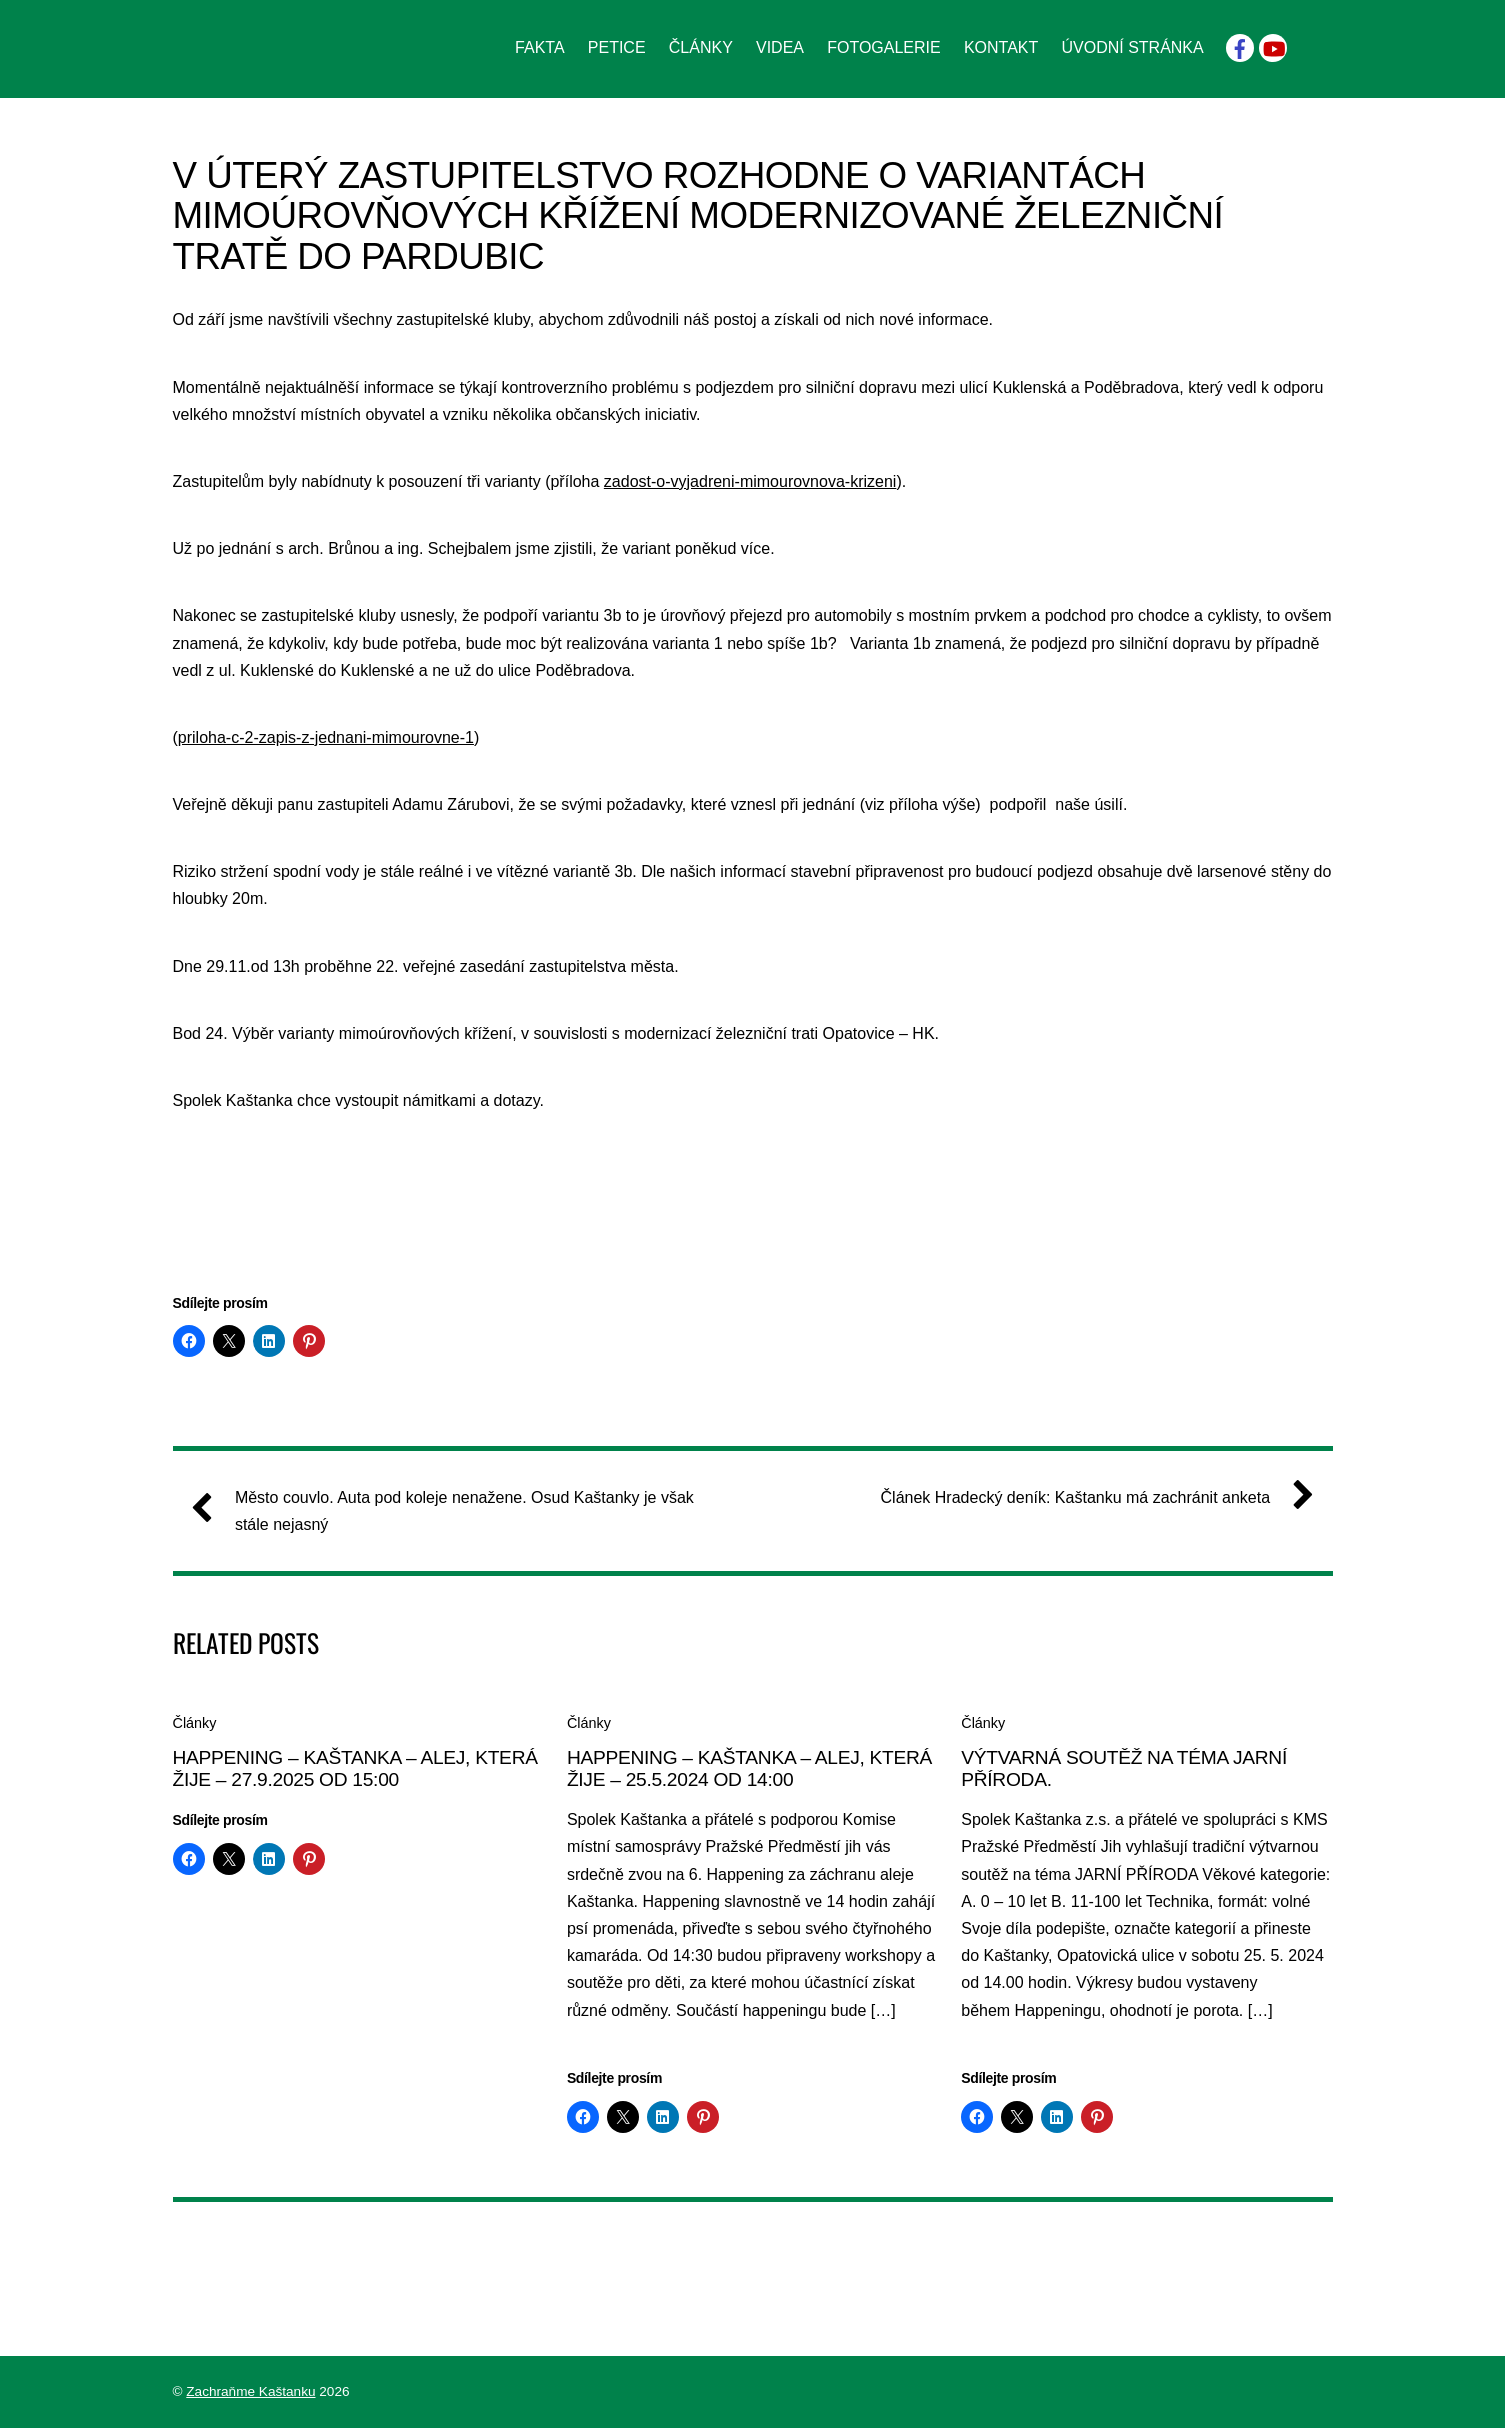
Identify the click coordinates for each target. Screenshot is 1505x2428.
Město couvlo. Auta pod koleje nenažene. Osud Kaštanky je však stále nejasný (450, 1508)
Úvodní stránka (1132, 47)
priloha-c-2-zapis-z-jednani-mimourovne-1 (326, 737)
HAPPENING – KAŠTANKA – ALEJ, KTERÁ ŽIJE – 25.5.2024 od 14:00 (749, 1768)
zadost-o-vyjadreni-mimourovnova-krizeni (750, 481)
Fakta (540, 47)
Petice (617, 47)
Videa (780, 47)
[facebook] (1240, 46)
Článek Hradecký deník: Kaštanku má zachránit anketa (1090, 1497)
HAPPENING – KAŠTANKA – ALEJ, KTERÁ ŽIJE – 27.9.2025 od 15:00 (355, 1768)
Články (701, 47)
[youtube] (1273, 46)
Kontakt (1001, 47)
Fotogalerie (884, 47)
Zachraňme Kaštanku (250, 2391)
